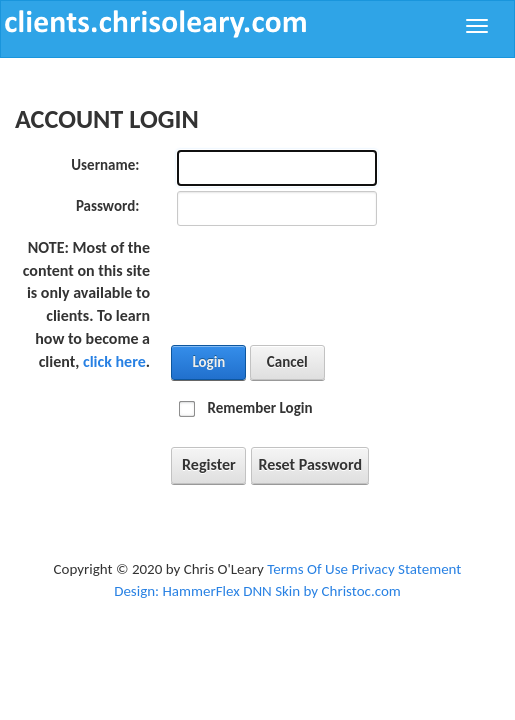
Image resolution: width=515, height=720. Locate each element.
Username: (105, 165)
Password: (107, 206)
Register (209, 464)
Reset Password (310, 464)
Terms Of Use (307, 569)
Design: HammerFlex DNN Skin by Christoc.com (257, 591)
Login (208, 362)
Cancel (287, 362)
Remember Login (259, 408)
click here (114, 361)
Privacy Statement (406, 569)
